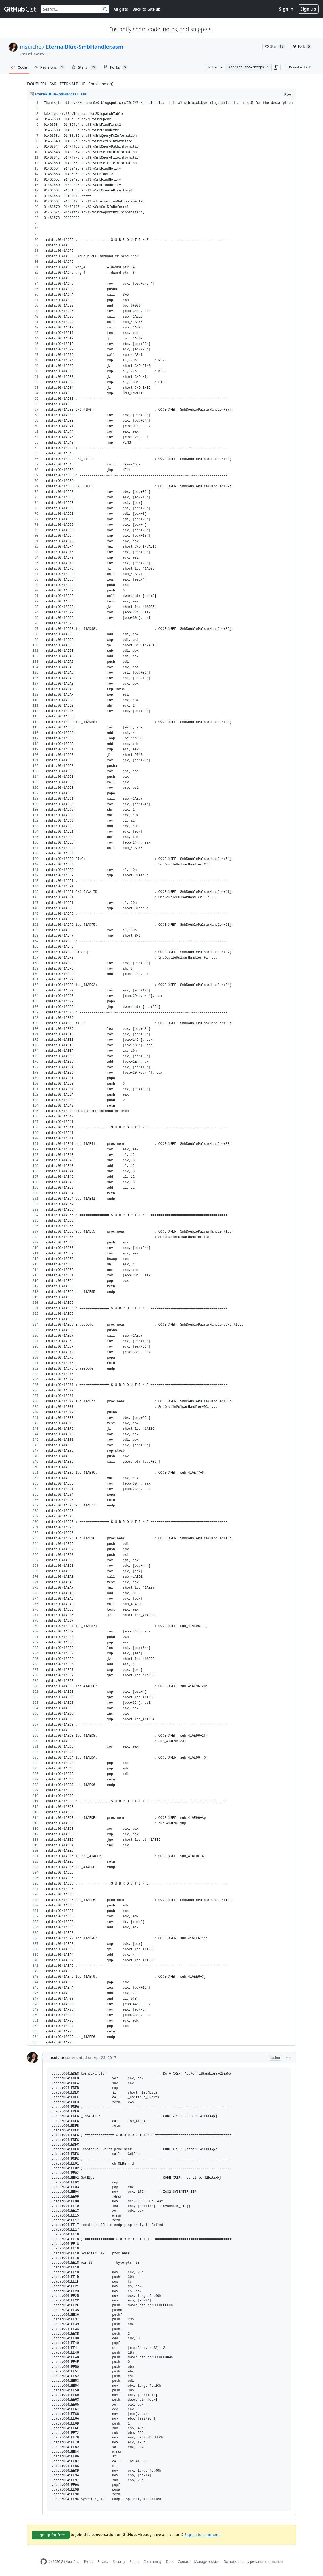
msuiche (30, 46)
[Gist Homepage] (20, 9)
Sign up (308, 9)
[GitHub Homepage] (43, 2561)
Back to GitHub (146, 9)
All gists (121, 9)
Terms (88, 2561)
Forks (115, 67)
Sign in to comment (202, 2534)
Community (153, 2561)
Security (119, 2561)
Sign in (286, 9)
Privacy (103, 2561)
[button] (276, 67)
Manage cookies (206, 2561)
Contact (184, 2561)
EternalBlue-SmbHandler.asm (84, 46)
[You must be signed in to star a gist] (275, 46)
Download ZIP (300, 67)
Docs (170, 2561)
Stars (84, 67)
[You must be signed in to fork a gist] (302, 46)
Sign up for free (50, 2534)
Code (19, 67)
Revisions (49, 67)
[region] (161, 1073)
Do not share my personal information (253, 2561)
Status (134, 2561)
